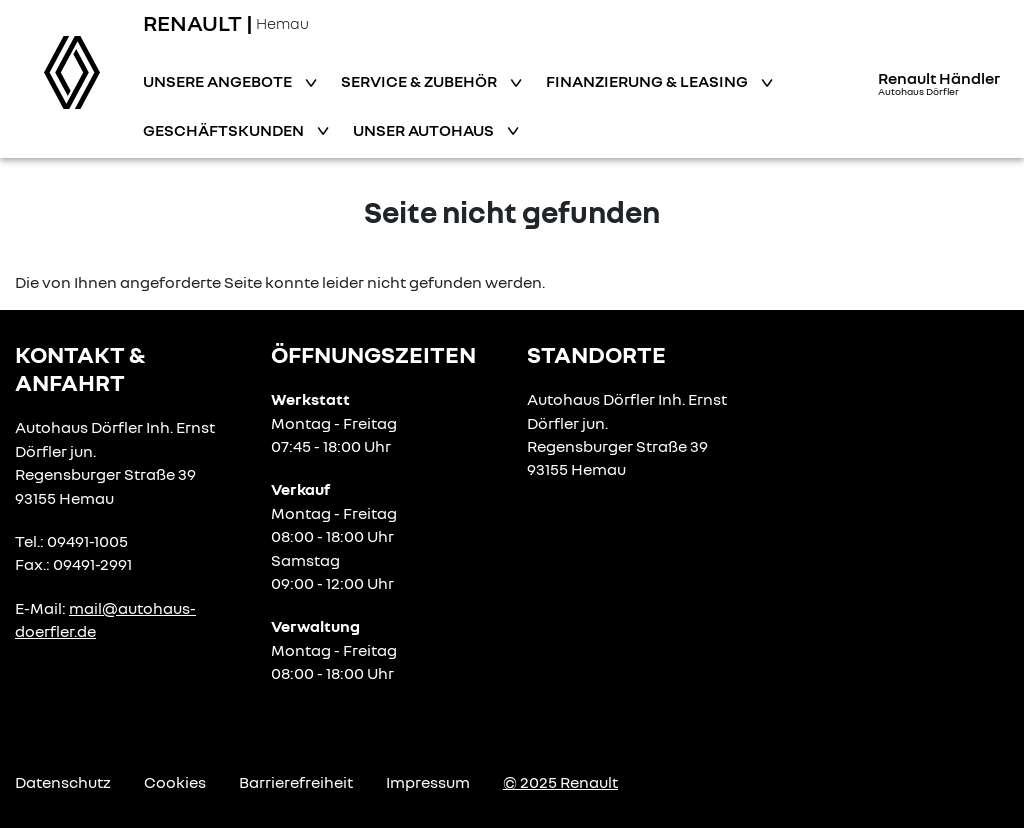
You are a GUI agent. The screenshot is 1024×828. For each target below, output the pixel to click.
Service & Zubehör (420, 81)
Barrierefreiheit (296, 782)
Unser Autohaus (425, 130)
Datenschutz (63, 782)
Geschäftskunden (225, 130)
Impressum (428, 782)
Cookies (175, 782)
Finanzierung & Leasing (648, 81)
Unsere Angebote (219, 81)
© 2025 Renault (560, 782)
